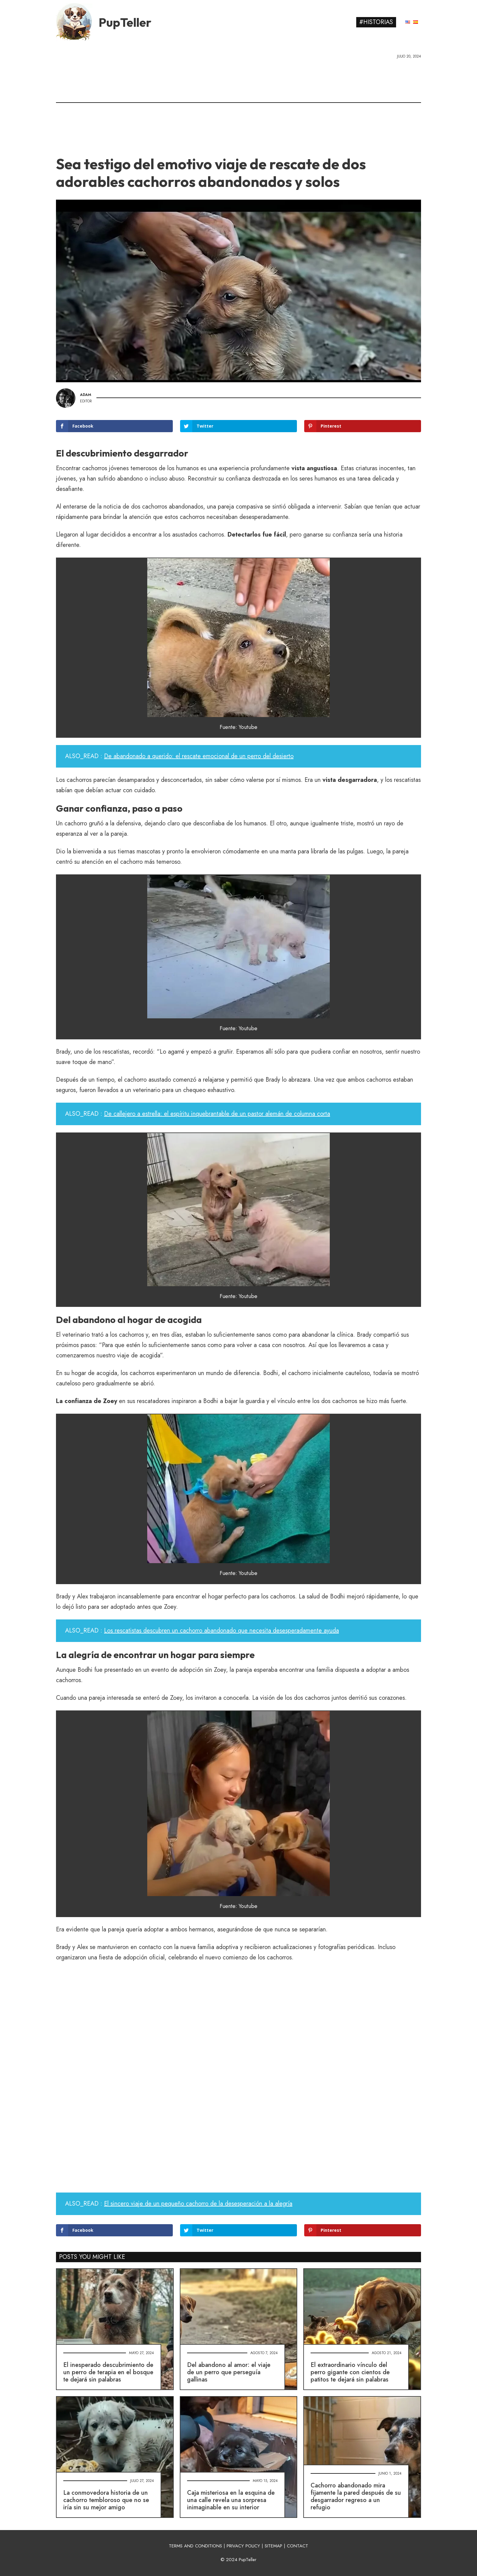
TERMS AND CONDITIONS (195, 2546)
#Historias (376, 22)
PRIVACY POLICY (243, 2546)
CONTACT (297, 2546)
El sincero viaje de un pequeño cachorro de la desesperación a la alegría (198, 2203)
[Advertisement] (238, 105)
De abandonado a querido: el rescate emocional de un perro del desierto (199, 756)
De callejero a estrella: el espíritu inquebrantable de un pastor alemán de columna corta (217, 1113)
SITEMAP (273, 2546)
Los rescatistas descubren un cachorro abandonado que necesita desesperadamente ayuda (221, 1630)
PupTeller (125, 22)
